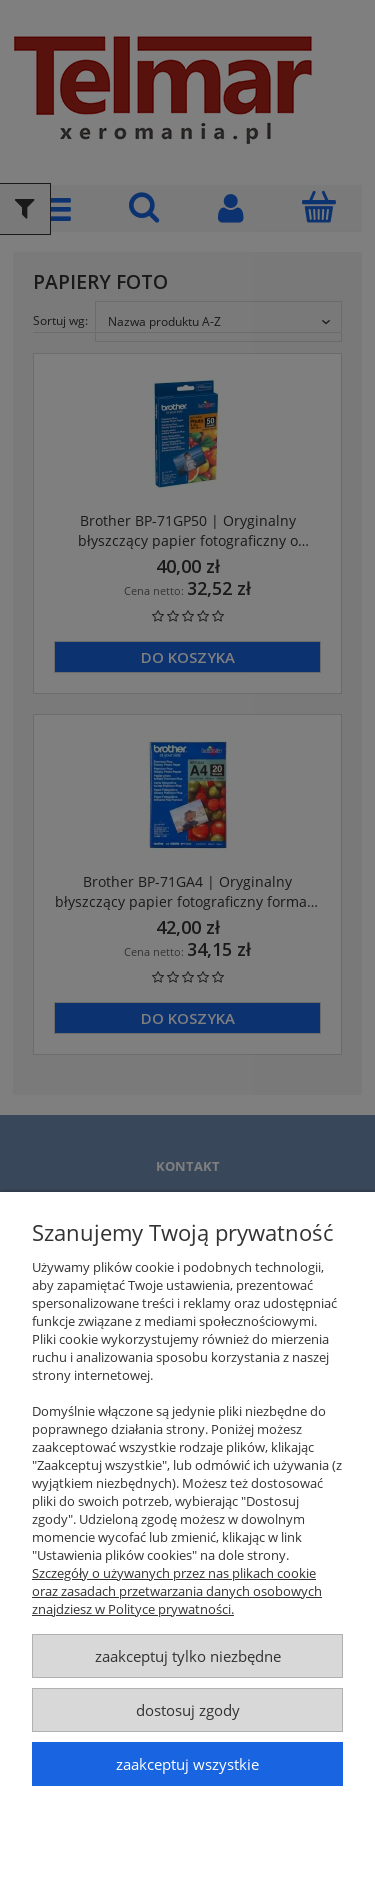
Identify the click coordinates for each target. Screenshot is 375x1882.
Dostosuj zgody (188, 1710)
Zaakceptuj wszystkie (187, 1764)
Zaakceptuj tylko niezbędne (188, 1656)
